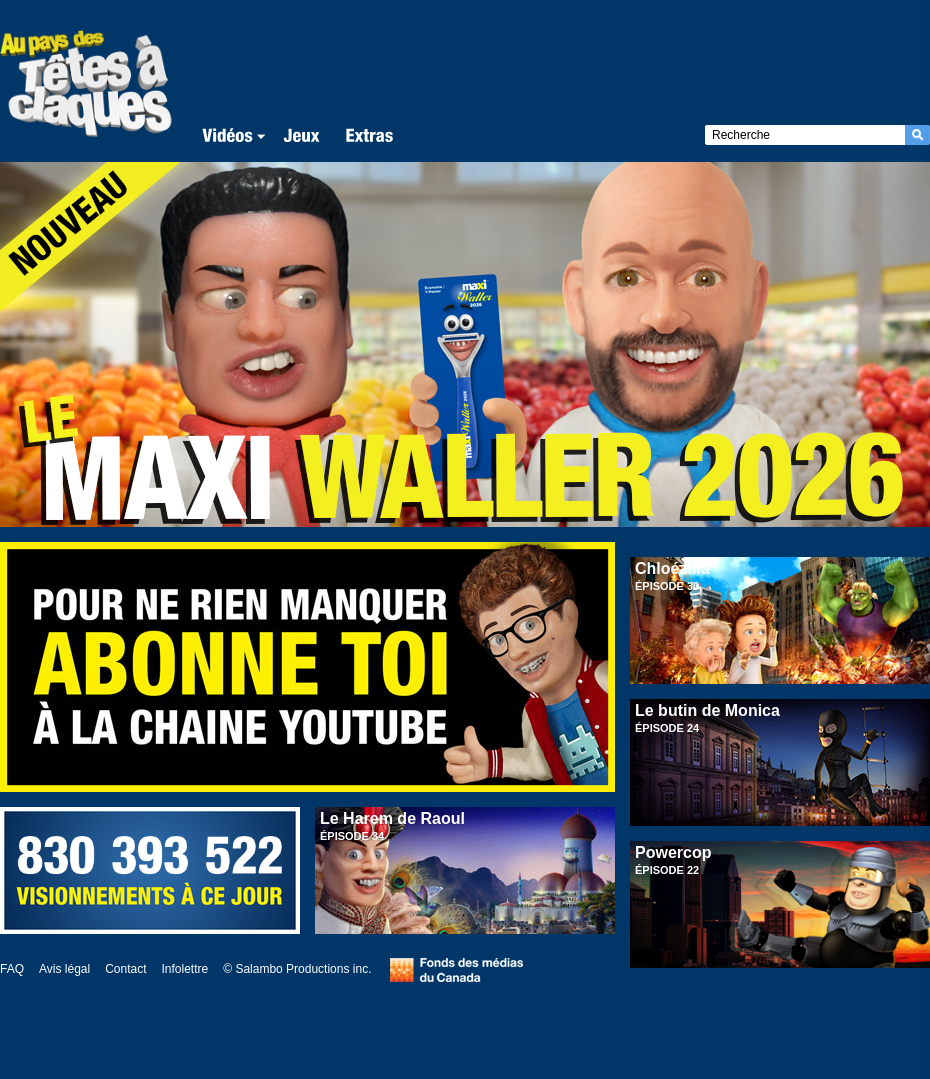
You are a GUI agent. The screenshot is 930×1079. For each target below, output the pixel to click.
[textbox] (805, 135)
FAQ (12, 969)
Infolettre (185, 969)
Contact (125, 969)
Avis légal (64, 969)
